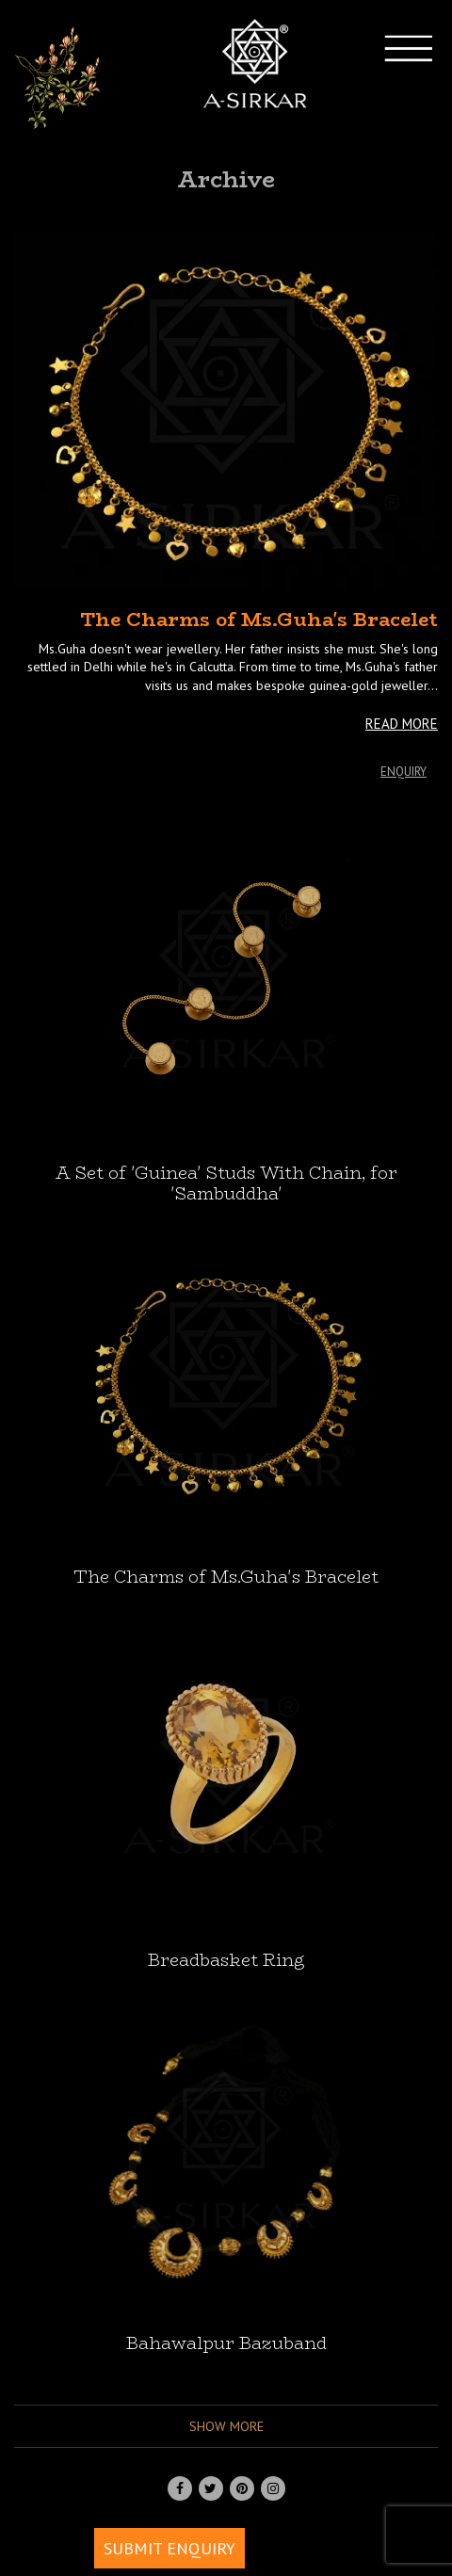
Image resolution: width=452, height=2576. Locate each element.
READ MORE (401, 724)
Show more (226, 2426)
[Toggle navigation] (424, 78)
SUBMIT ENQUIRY (169, 2548)
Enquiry (403, 772)
